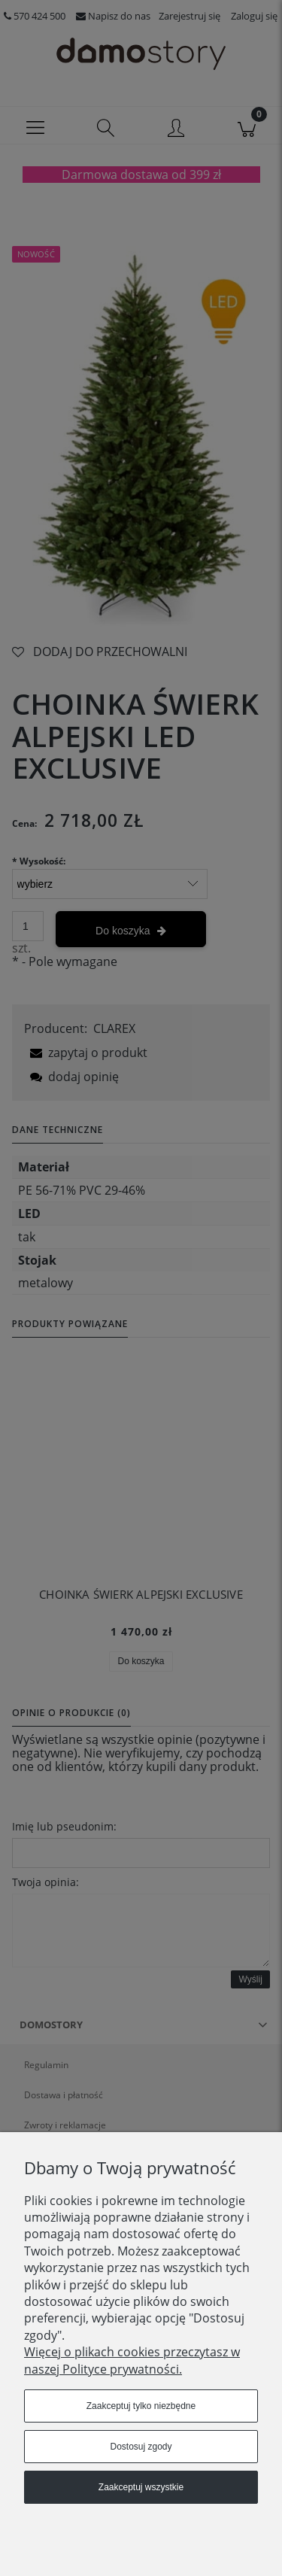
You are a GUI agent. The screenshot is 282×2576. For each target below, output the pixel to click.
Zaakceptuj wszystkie (141, 2487)
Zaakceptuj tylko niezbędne (141, 2406)
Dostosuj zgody (140, 2446)
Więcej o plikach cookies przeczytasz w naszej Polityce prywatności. (132, 2360)
